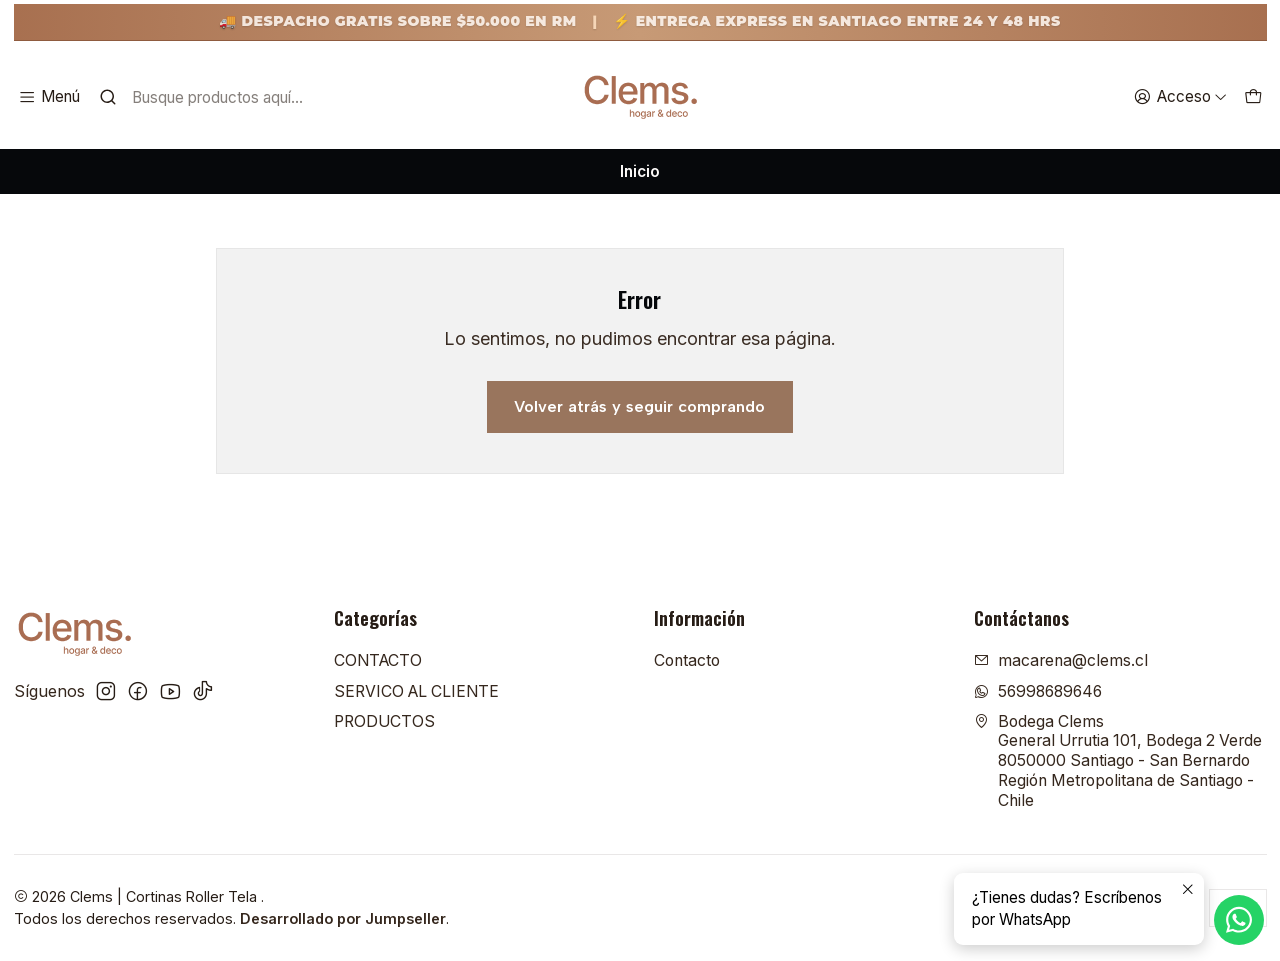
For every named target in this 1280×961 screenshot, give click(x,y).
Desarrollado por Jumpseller (343, 918)
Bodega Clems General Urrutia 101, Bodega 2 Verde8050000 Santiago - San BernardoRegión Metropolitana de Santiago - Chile (1118, 761)
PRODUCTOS (384, 721)
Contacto (687, 660)
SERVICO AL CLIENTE (416, 691)
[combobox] (225, 97)
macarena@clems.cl (1061, 660)
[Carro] (1252, 97)
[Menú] (49, 97)
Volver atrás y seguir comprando (639, 406)
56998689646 (1038, 691)
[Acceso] (1180, 97)
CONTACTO (378, 660)
